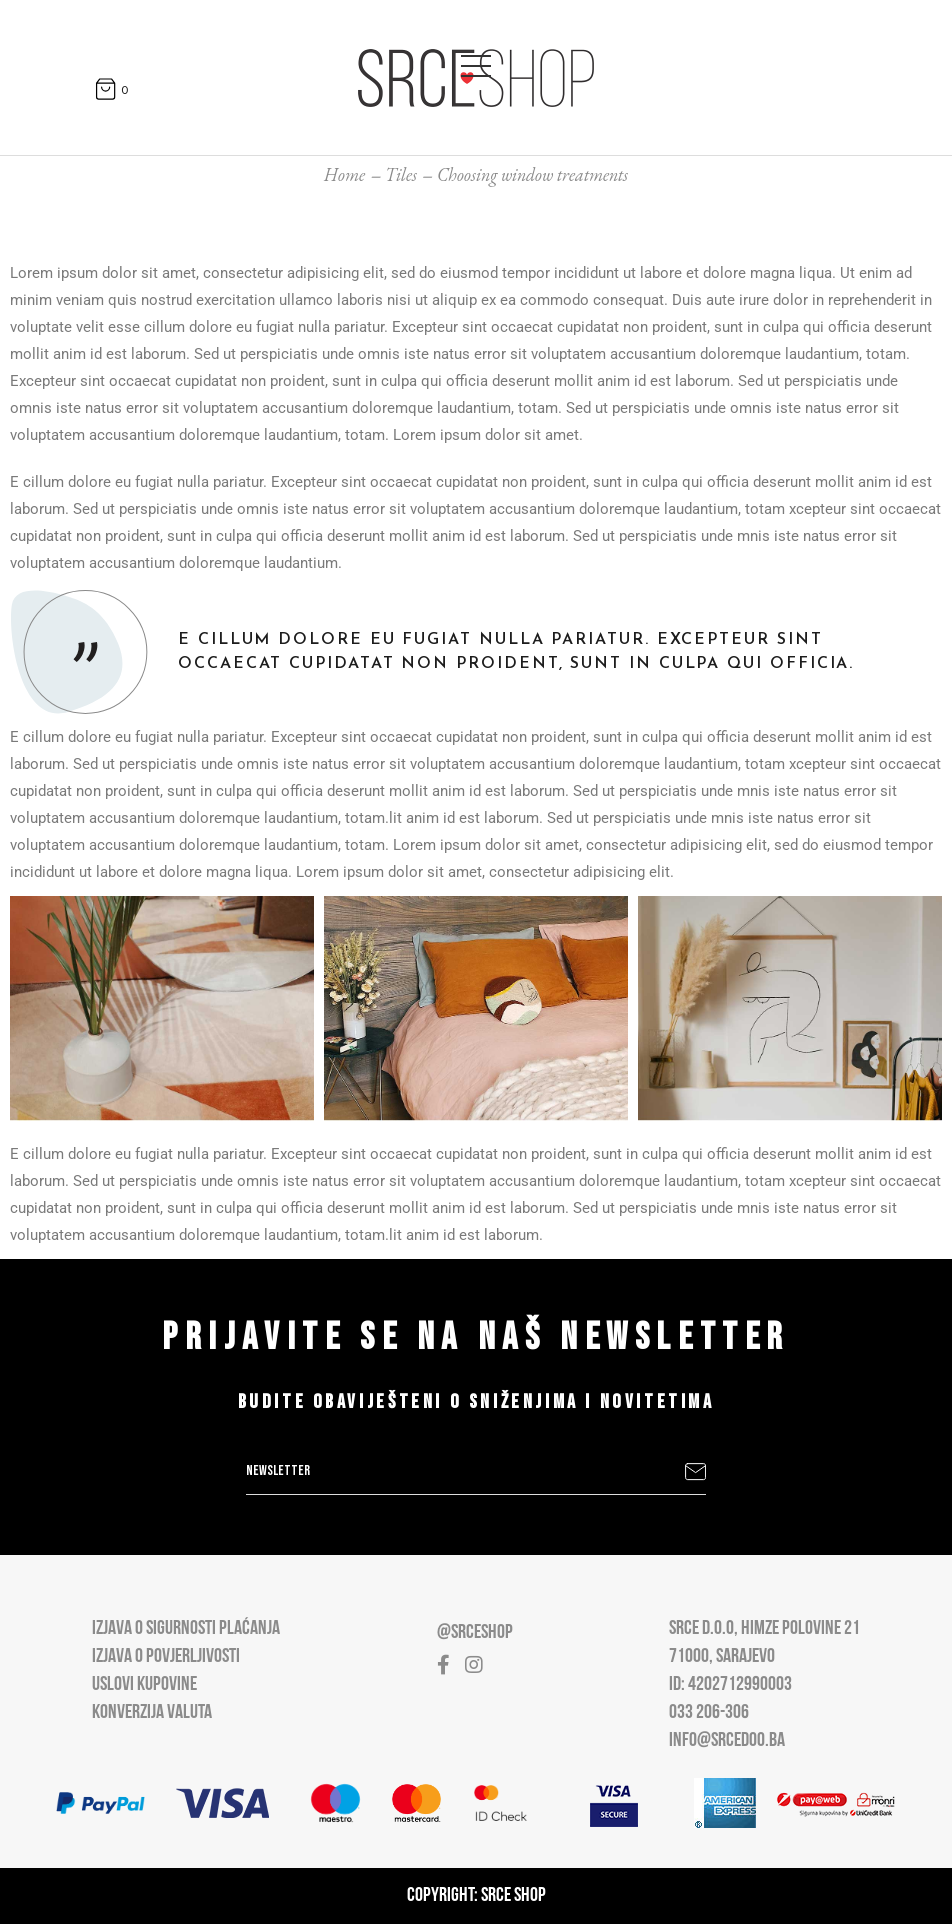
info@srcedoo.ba (727, 1741)
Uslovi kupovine (144, 1685)
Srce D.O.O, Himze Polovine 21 (764, 1629)
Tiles (401, 174)
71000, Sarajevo (722, 1657)
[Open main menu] (476, 62)
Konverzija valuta (152, 1713)
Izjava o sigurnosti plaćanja (186, 1629)
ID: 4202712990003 (730, 1685)
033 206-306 (709, 1713)
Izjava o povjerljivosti (166, 1657)
